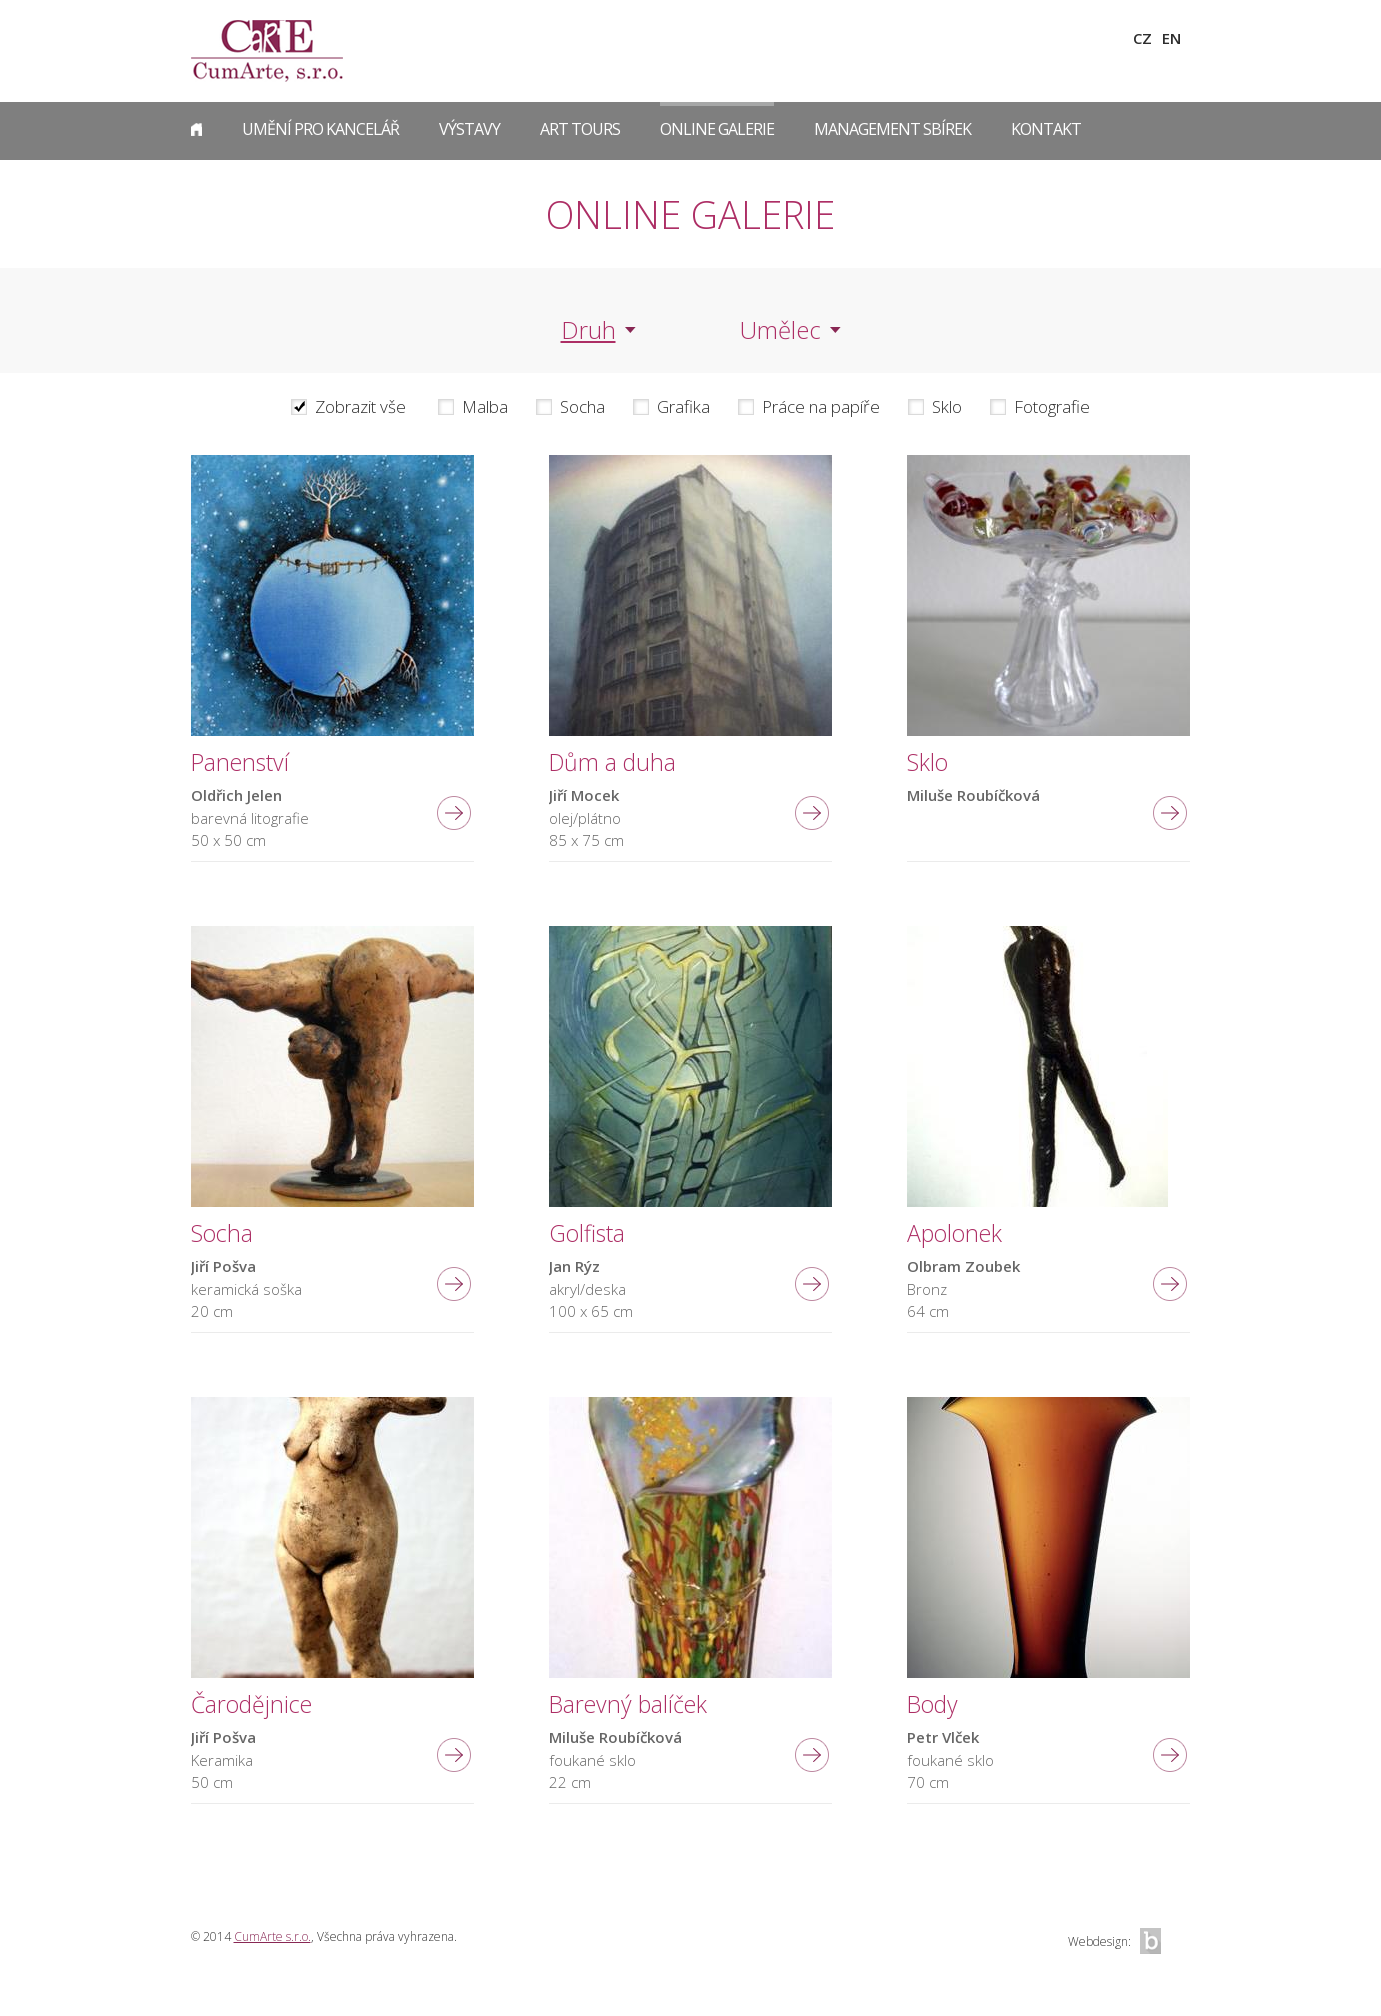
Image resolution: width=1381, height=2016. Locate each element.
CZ (1142, 38)
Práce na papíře (821, 407)
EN (1171, 38)
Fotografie (1052, 407)
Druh (588, 329)
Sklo (947, 407)
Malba (485, 407)
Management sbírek (892, 129)
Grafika (683, 407)
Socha (582, 407)
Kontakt (1046, 129)
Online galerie (717, 129)
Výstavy (469, 129)
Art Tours (580, 129)
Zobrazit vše (360, 407)
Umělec (780, 329)
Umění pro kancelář (320, 129)
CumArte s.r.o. (272, 1936)
